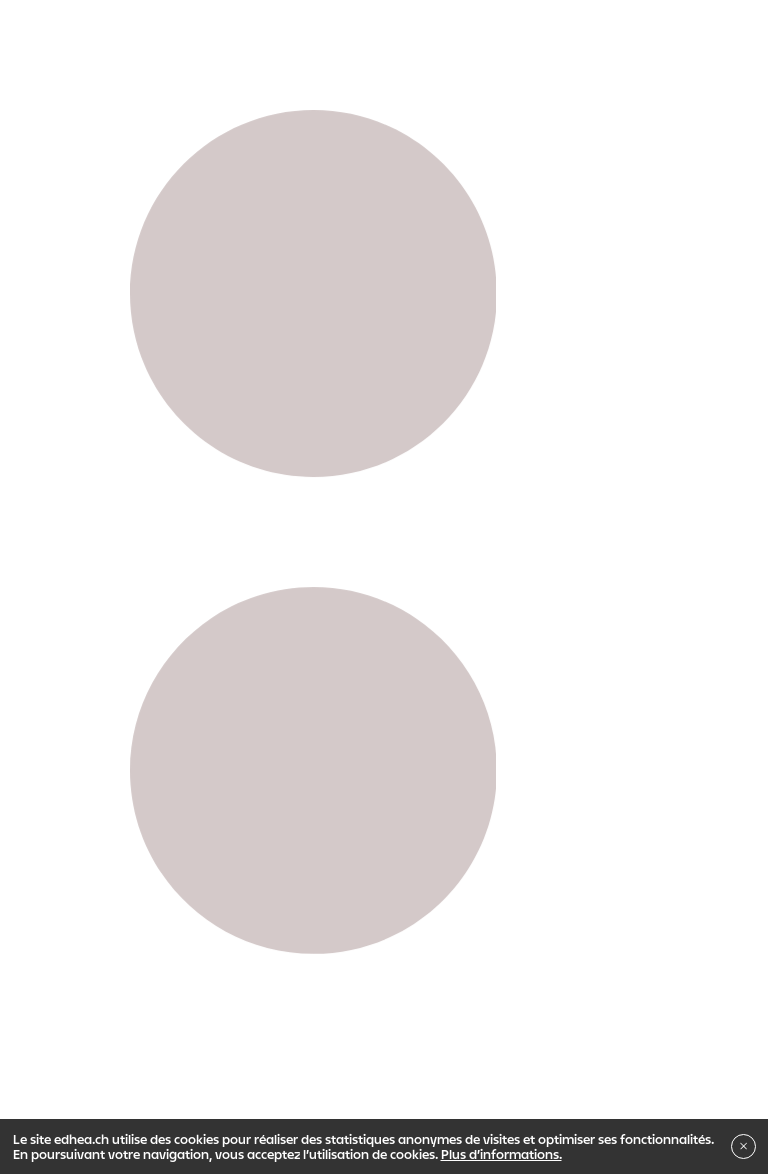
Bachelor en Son (309, 777)
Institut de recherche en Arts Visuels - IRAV (259, 812)
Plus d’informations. (501, 1154)
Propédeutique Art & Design (169, 742)
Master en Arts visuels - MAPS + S (487, 777)
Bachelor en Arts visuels (161, 777)
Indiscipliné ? (452, 812)
